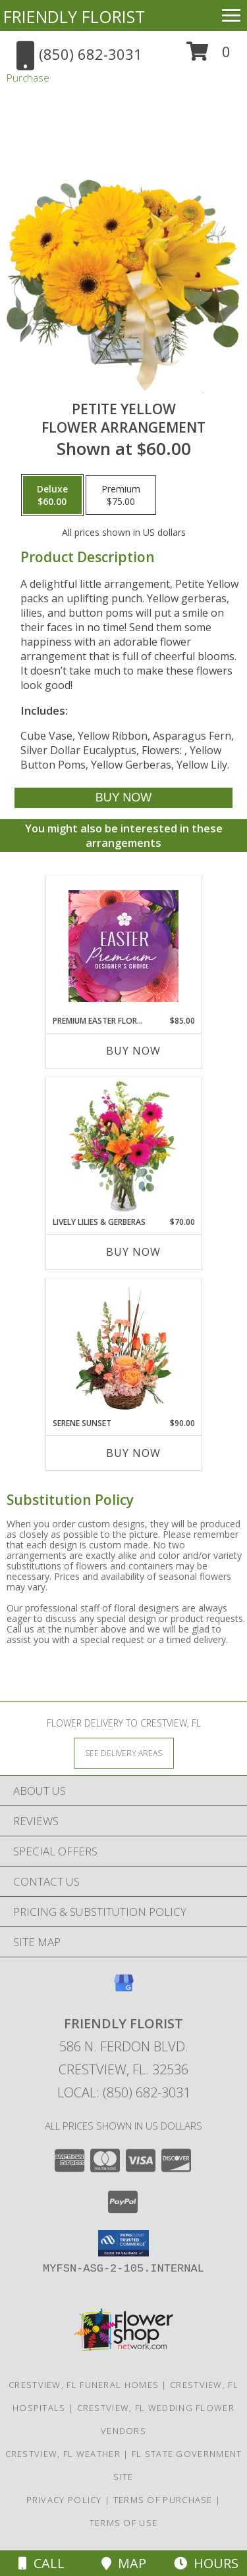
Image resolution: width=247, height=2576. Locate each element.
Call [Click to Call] (41, 2563)
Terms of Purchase (163, 2500)
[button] (208, 56)
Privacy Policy (64, 2500)
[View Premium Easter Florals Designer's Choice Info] (123, 946)
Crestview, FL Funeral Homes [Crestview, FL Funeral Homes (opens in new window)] (84, 2385)
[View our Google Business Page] (123, 1989)
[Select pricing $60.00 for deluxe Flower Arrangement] (52, 495)
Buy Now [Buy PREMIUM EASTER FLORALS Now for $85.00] (133, 1050)
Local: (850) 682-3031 (123, 2092)
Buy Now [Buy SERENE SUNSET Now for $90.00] (133, 1453)
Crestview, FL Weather (63, 2454)
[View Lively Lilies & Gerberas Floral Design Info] (123, 1147)
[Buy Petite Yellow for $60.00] (123, 798)
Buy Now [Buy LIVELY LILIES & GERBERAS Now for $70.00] (133, 1252)
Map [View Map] (123, 2563)
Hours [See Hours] (206, 2563)
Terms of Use (124, 2523)
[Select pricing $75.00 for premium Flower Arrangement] (120, 495)
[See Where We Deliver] (124, 1752)
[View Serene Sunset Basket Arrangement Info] (123, 1348)
